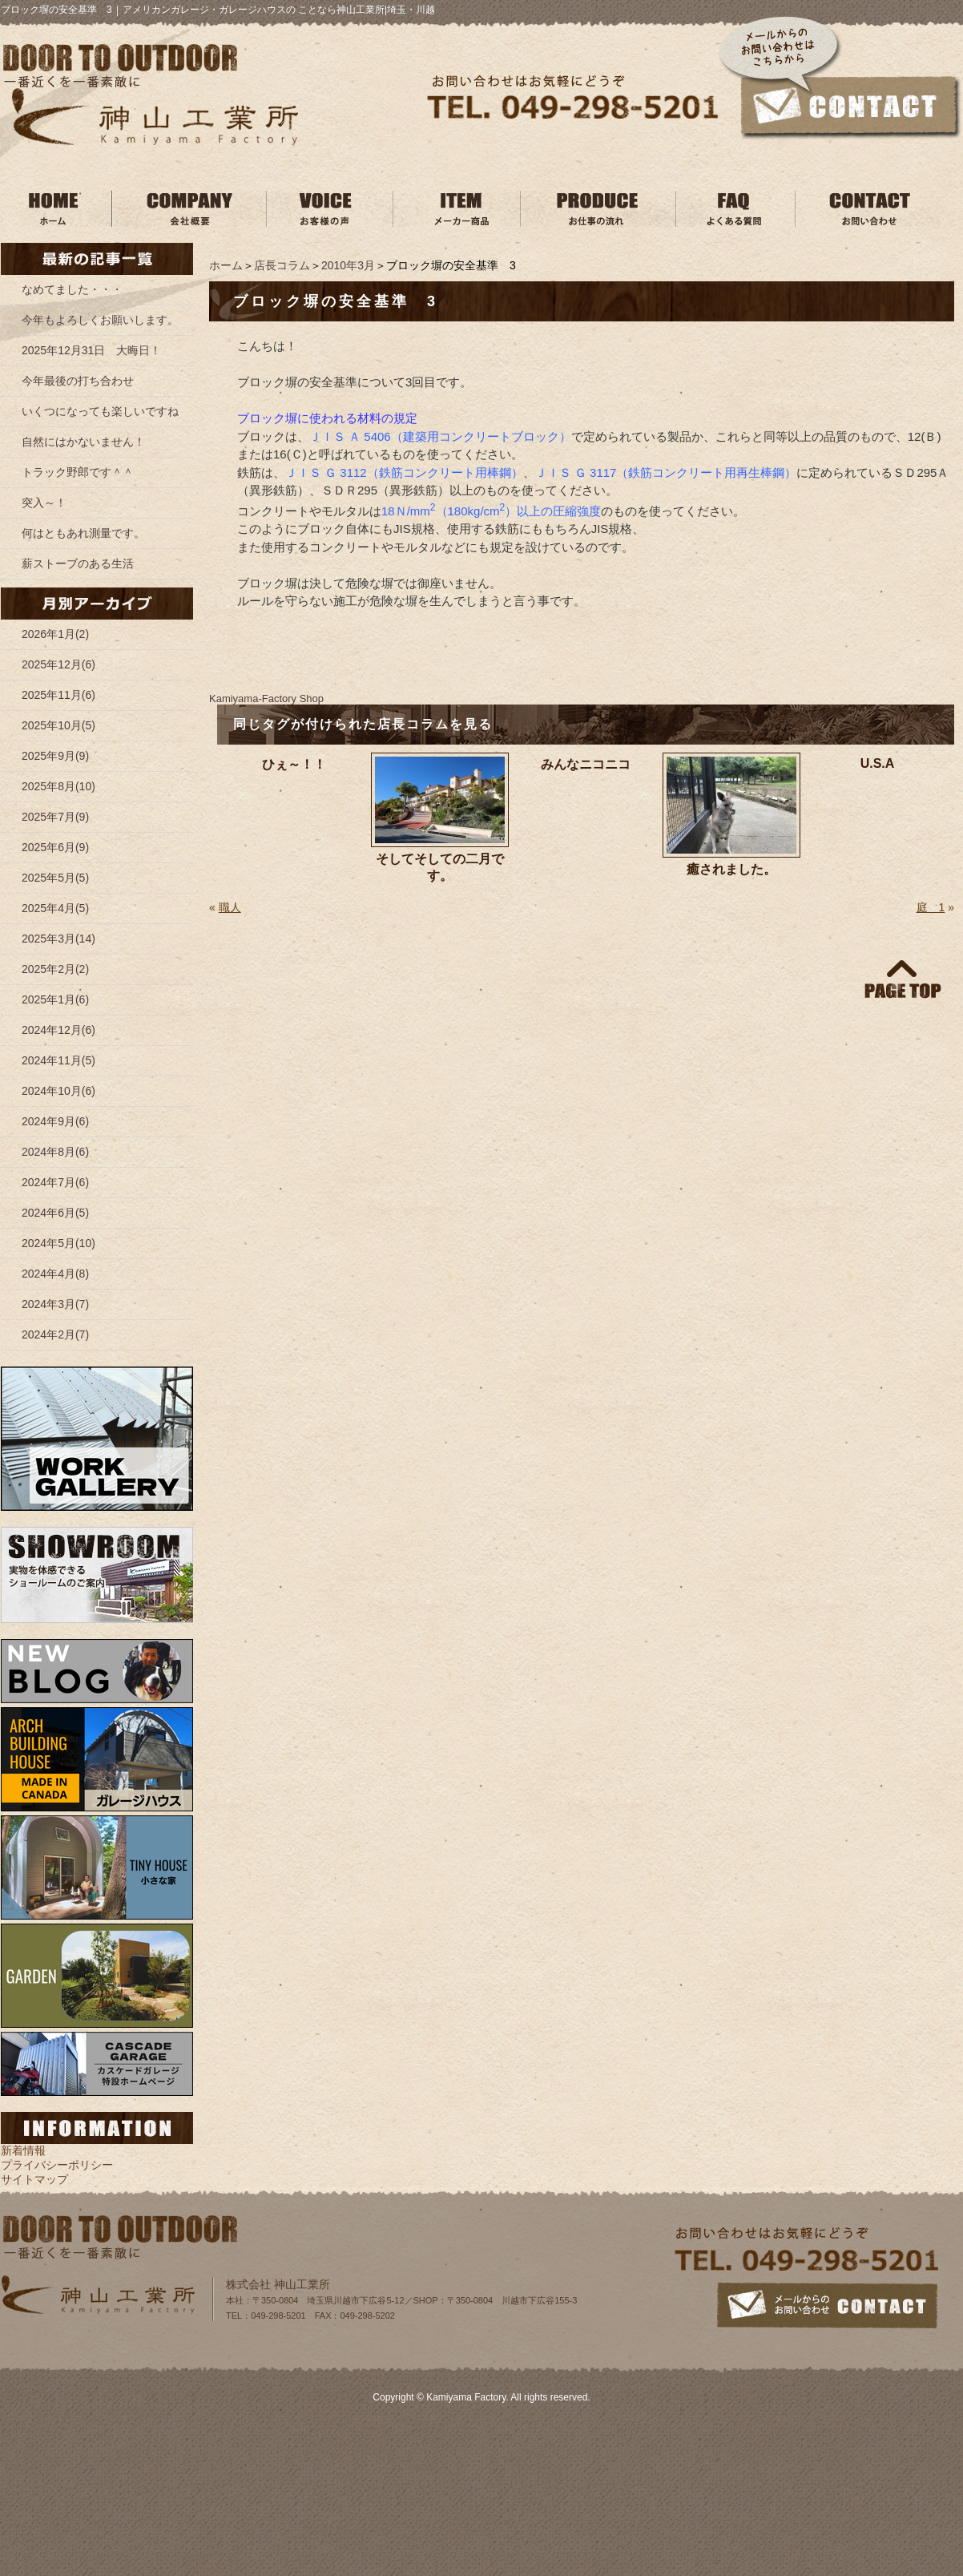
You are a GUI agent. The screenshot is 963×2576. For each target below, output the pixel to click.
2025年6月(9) (55, 847)
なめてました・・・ (72, 289)
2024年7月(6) (55, 1182)
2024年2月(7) (55, 1334)
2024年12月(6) (58, 1030)
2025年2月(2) (55, 969)
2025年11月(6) (58, 694)
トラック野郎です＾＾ (78, 472)
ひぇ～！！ (294, 764)
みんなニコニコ (586, 764)
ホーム (226, 265)
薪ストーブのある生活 (78, 563)
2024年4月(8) (55, 1273)
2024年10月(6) (58, 1090)
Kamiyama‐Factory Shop (266, 698)
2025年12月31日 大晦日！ (91, 350)
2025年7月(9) (55, 816)
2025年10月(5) (58, 725)
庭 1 (931, 907)
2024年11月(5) (58, 1060)
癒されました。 (731, 869)
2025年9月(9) (55, 755)
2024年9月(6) (55, 1121)
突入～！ (44, 502)
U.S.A (877, 763)
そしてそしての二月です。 (440, 867)
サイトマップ (34, 2179)
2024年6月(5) (55, 1212)
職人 (230, 907)
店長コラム (282, 265)
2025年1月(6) (55, 999)
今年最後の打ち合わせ (78, 380)
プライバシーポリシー (57, 2164)
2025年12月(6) (58, 664)
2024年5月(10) (58, 1243)
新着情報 (23, 2150)
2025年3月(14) (58, 938)
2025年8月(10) (58, 786)
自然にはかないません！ (83, 441)
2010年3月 (348, 265)
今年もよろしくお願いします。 (100, 319)
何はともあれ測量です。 (83, 533)
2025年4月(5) (55, 908)
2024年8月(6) (55, 1151)
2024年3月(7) (55, 1304)
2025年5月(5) (55, 877)
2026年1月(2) (55, 634)
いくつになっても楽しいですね (100, 411)
